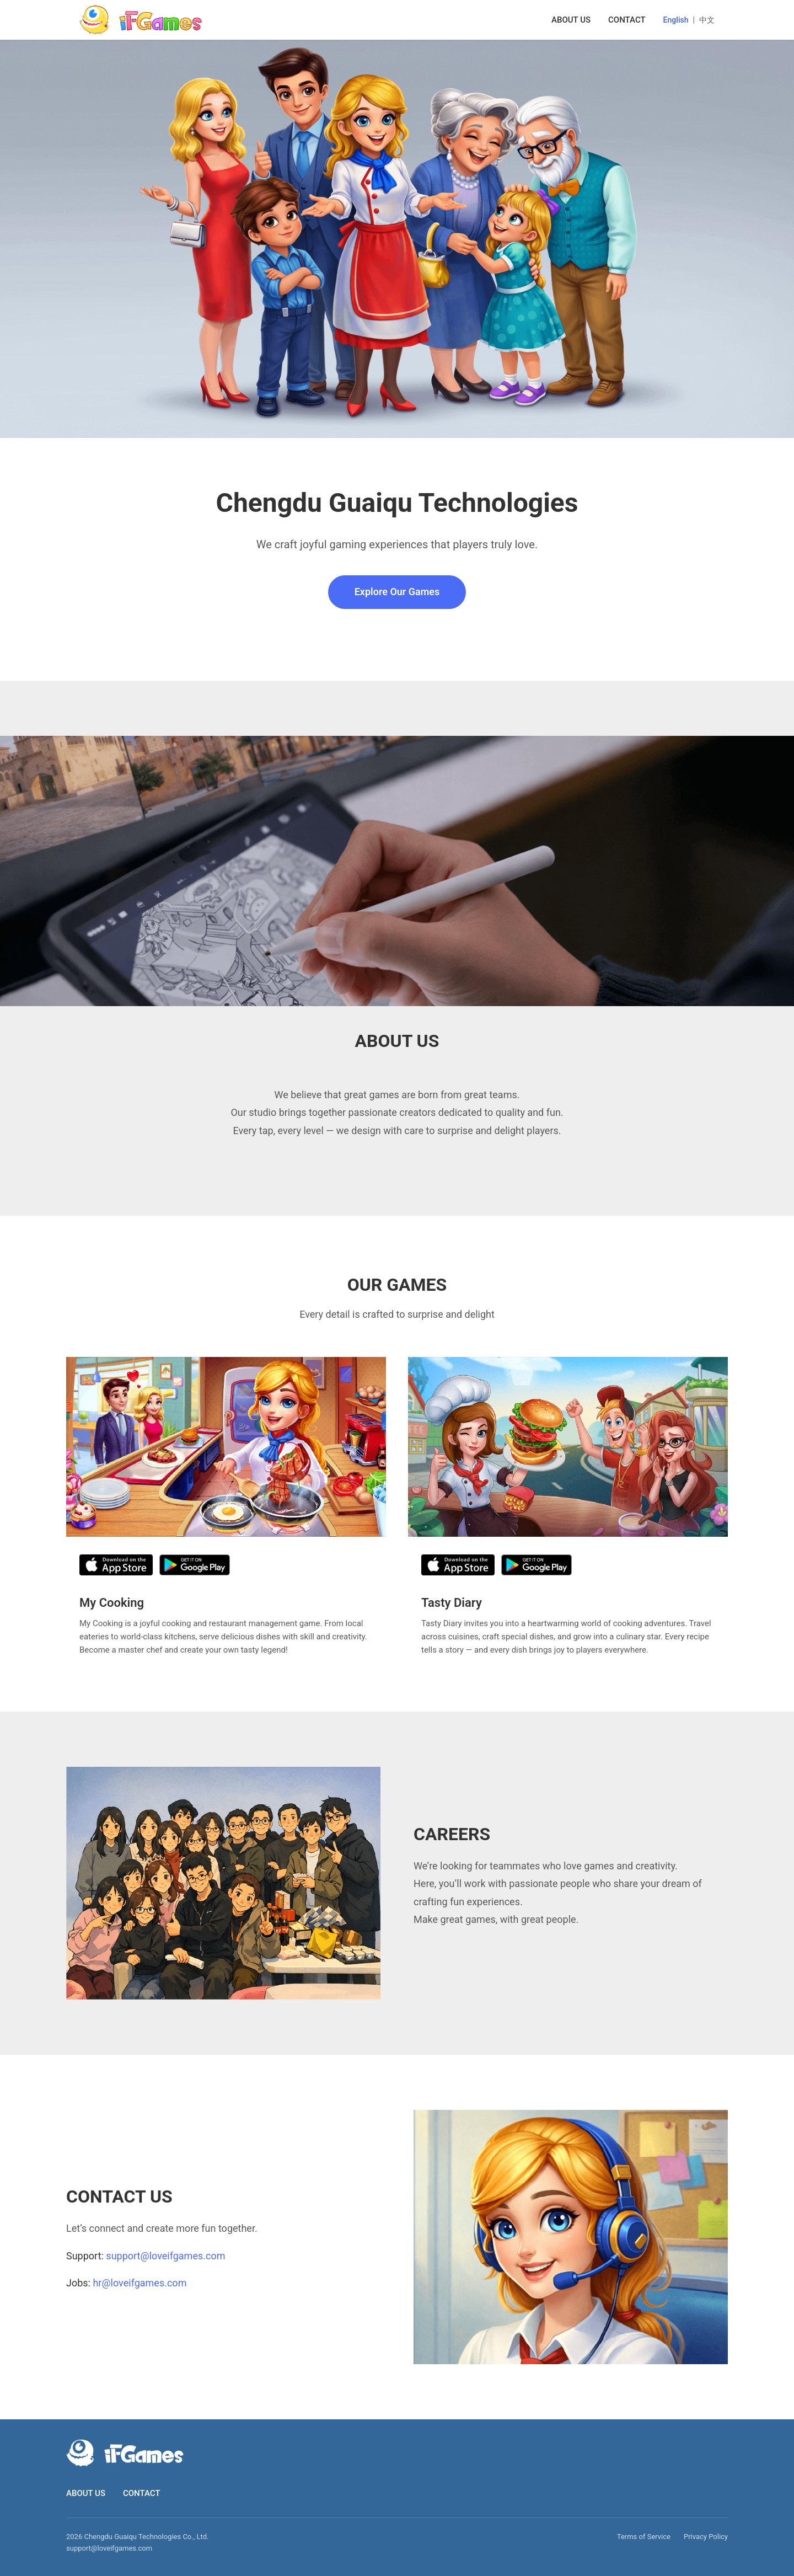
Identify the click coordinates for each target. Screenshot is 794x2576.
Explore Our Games (397, 591)
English (676, 19)
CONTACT (627, 20)
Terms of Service (643, 2536)
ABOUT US (571, 20)
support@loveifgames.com (165, 2256)
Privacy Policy (706, 2536)
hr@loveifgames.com (139, 2283)
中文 (707, 19)
